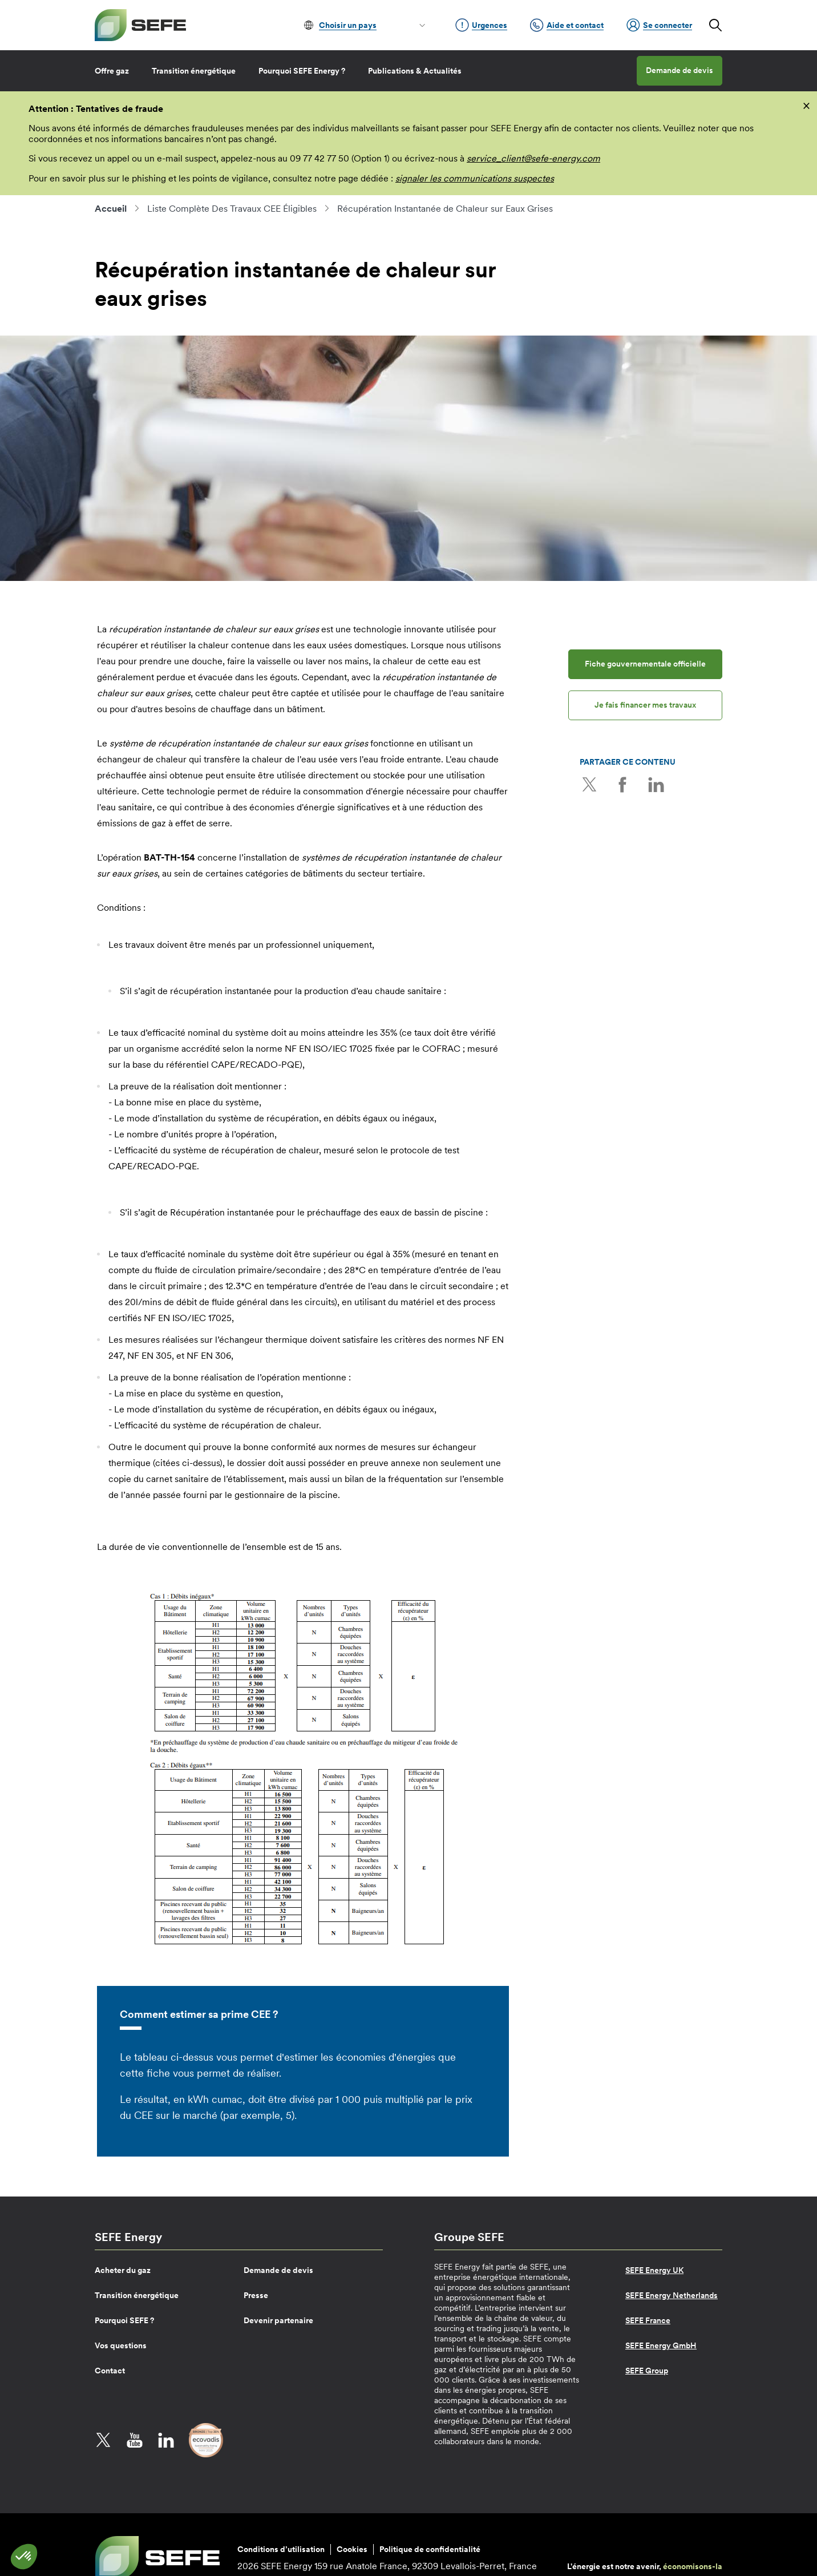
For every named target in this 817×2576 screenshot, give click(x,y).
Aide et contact (567, 25)
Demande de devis (679, 70)
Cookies (352, 2549)
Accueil (111, 208)
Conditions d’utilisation (281, 2549)
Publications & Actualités (415, 71)
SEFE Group (646, 2370)
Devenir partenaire (278, 2320)
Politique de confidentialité (429, 2549)
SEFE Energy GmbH (661, 2345)
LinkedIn (651, 783)
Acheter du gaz (123, 2270)
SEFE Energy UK (654, 2270)
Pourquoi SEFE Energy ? (301, 71)
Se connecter (659, 25)
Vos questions (121, 2345)
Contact (110, 2370)
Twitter (588, 783)
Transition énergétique (194, 71)
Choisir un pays (348, 25)
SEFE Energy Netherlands (671, 2295)
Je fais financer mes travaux (645, 705)
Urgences (481, 25)
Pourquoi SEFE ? (124, 2320)
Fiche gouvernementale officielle (645, 664)
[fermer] (806, 105)
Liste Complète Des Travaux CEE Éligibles (232, 208)
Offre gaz (112, 71)
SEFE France (647, 2320)
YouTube (134, 2440)
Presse (256, 2295)
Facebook (619, 783)
